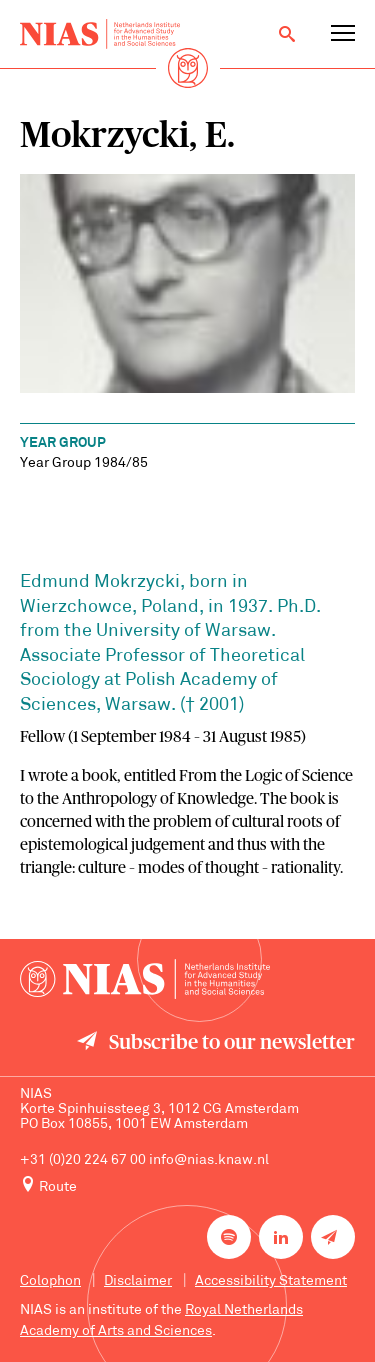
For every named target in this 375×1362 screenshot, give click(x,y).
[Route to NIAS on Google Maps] (187, 1185)
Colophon (50, 1281)
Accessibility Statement (271, 1281)
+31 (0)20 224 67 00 (83, 1160)
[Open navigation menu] (343, 34)
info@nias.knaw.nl (209, 1160)
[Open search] (287, 34)
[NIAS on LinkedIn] (281, 1237)
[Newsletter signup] (333, 1237)
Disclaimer (138, 1281)
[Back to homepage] (100, 34)
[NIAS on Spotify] (229, 1237)
